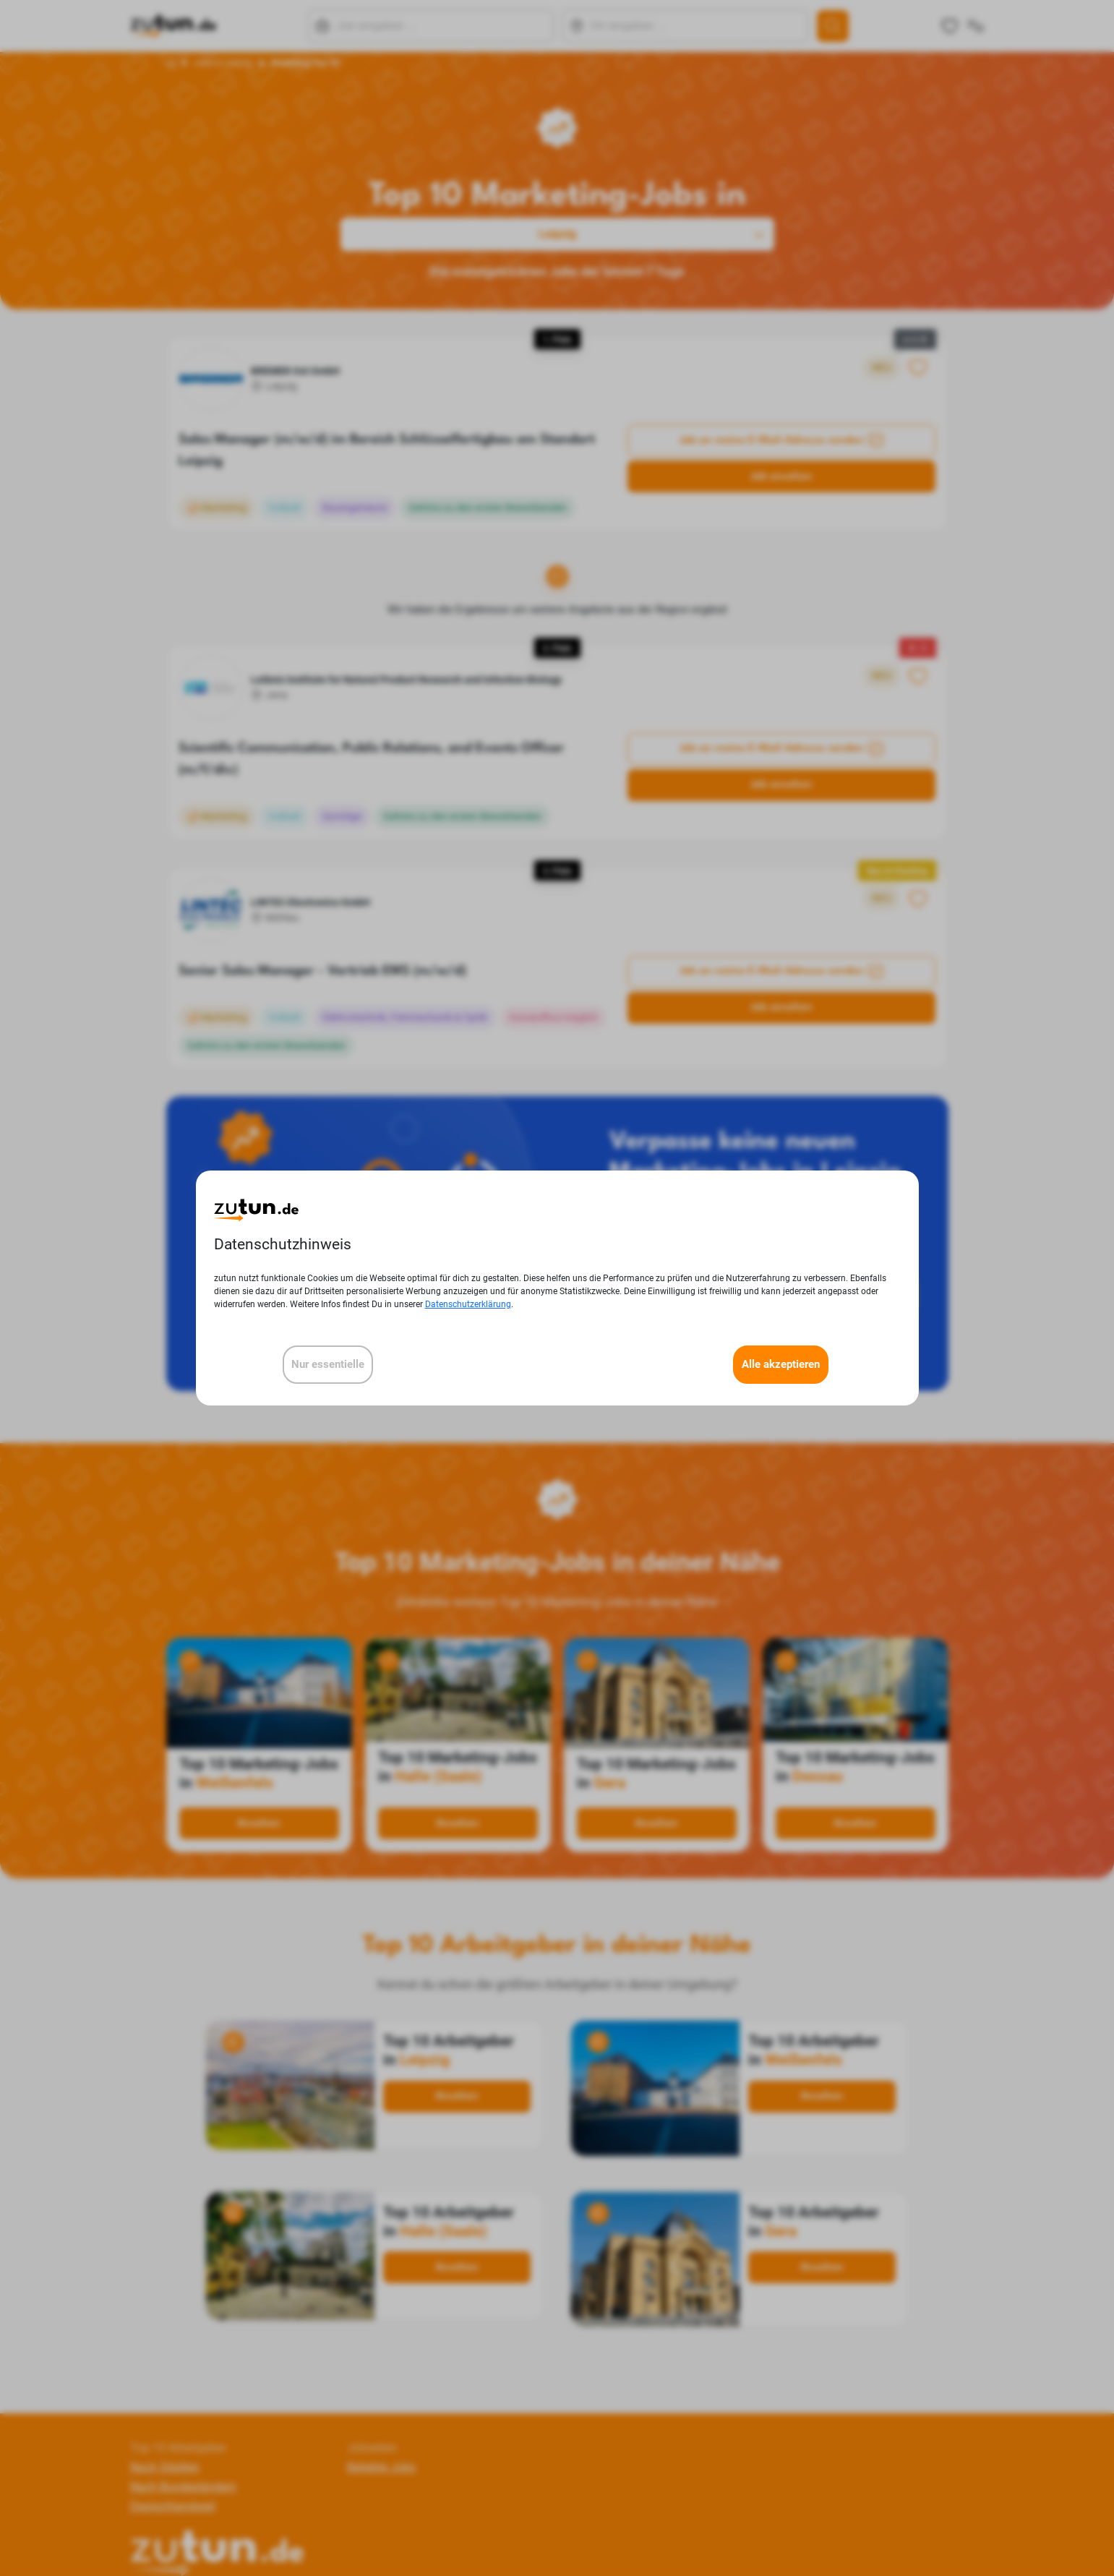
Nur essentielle (327, 1364)
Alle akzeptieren (781, 1364)
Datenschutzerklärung (468, 1304)
